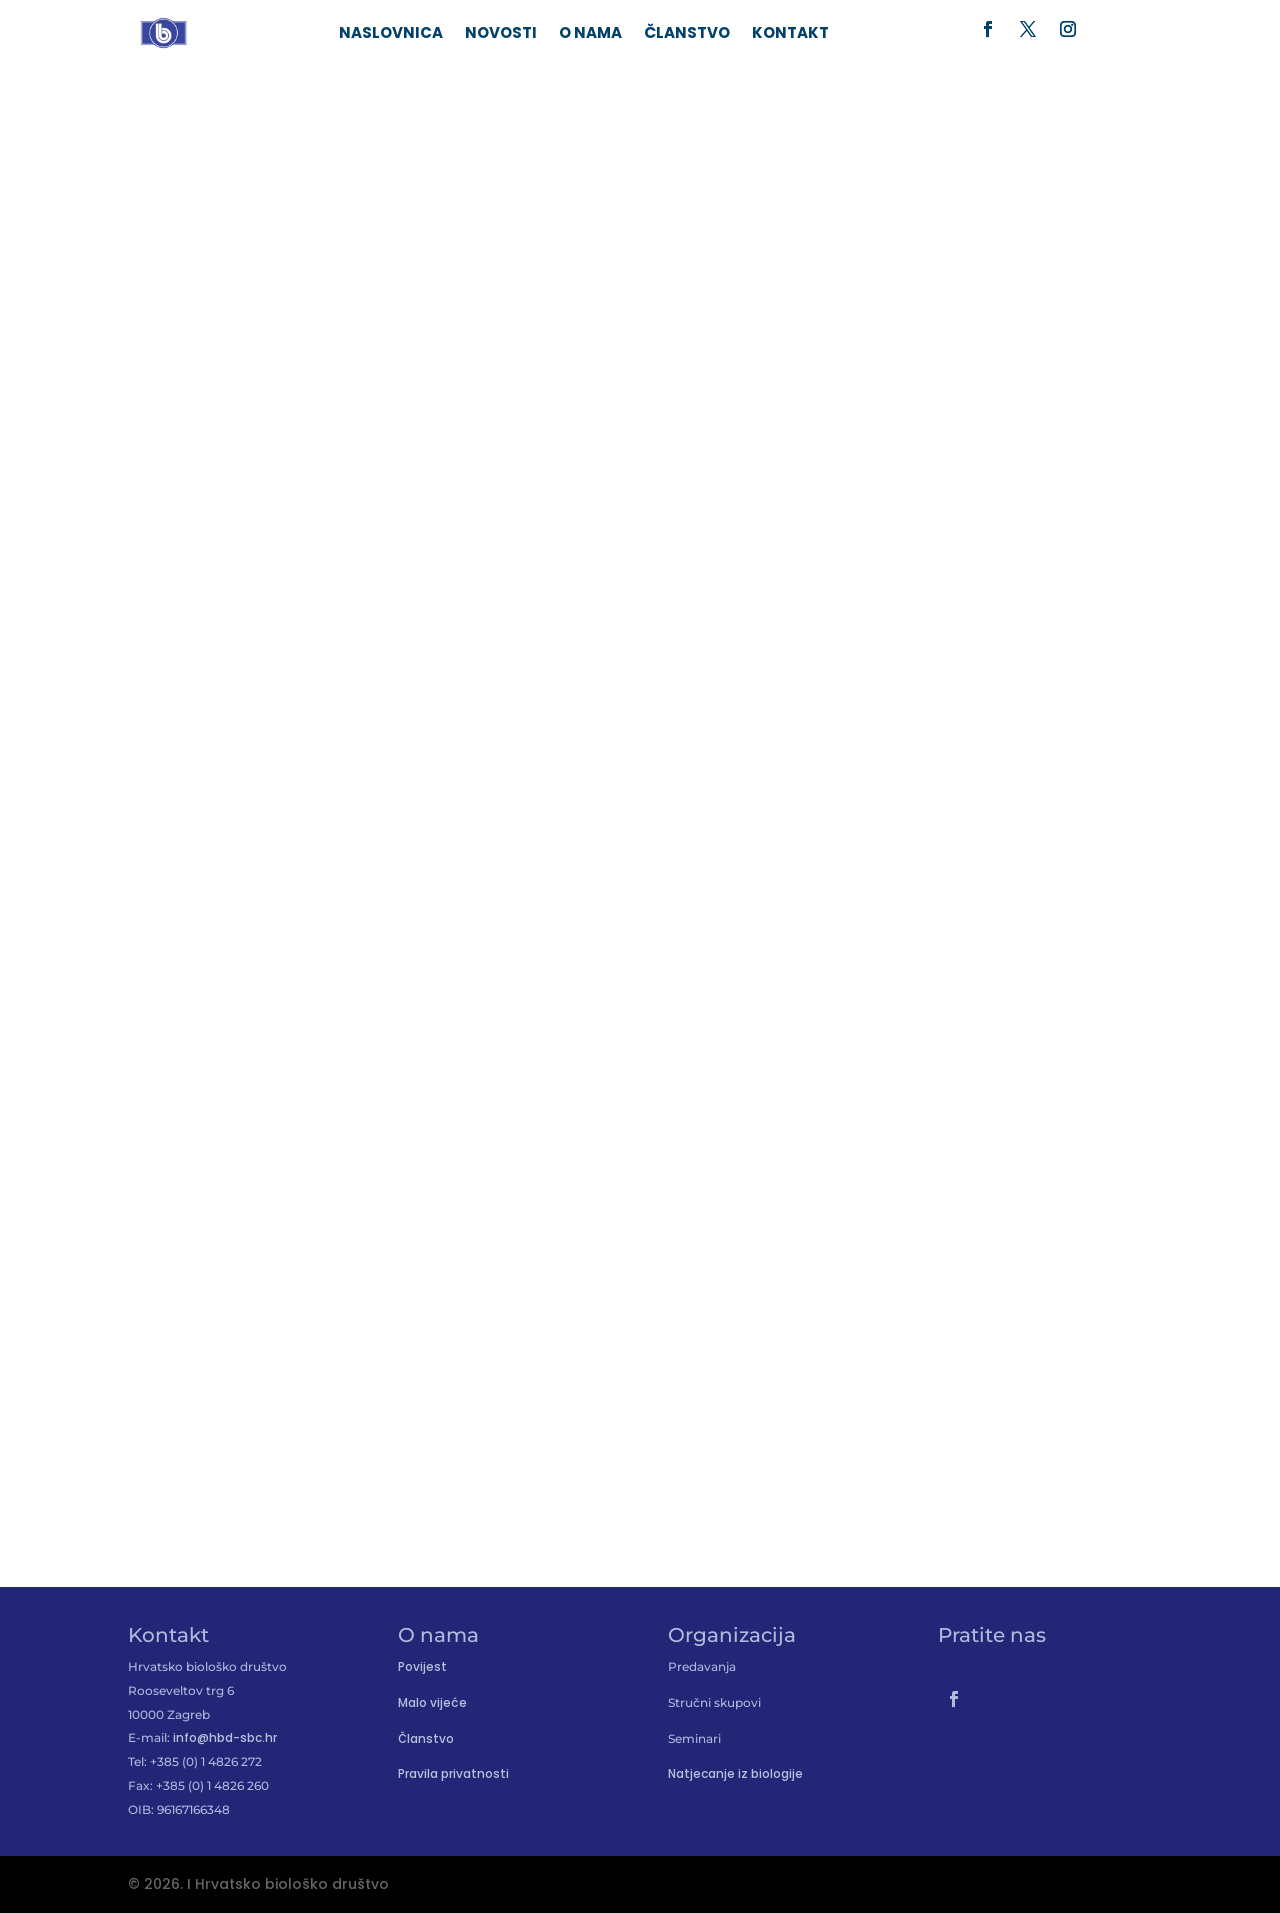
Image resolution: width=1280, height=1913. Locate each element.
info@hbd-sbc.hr (225, 1737)
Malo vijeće (432, 1702)
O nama (590, 34)
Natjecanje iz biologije (735, 1773)
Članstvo (687, 34)
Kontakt (790, 34)
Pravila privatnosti (453, 1773)
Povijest (422, 1666)
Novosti (501, 34)
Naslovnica (391, 34)
